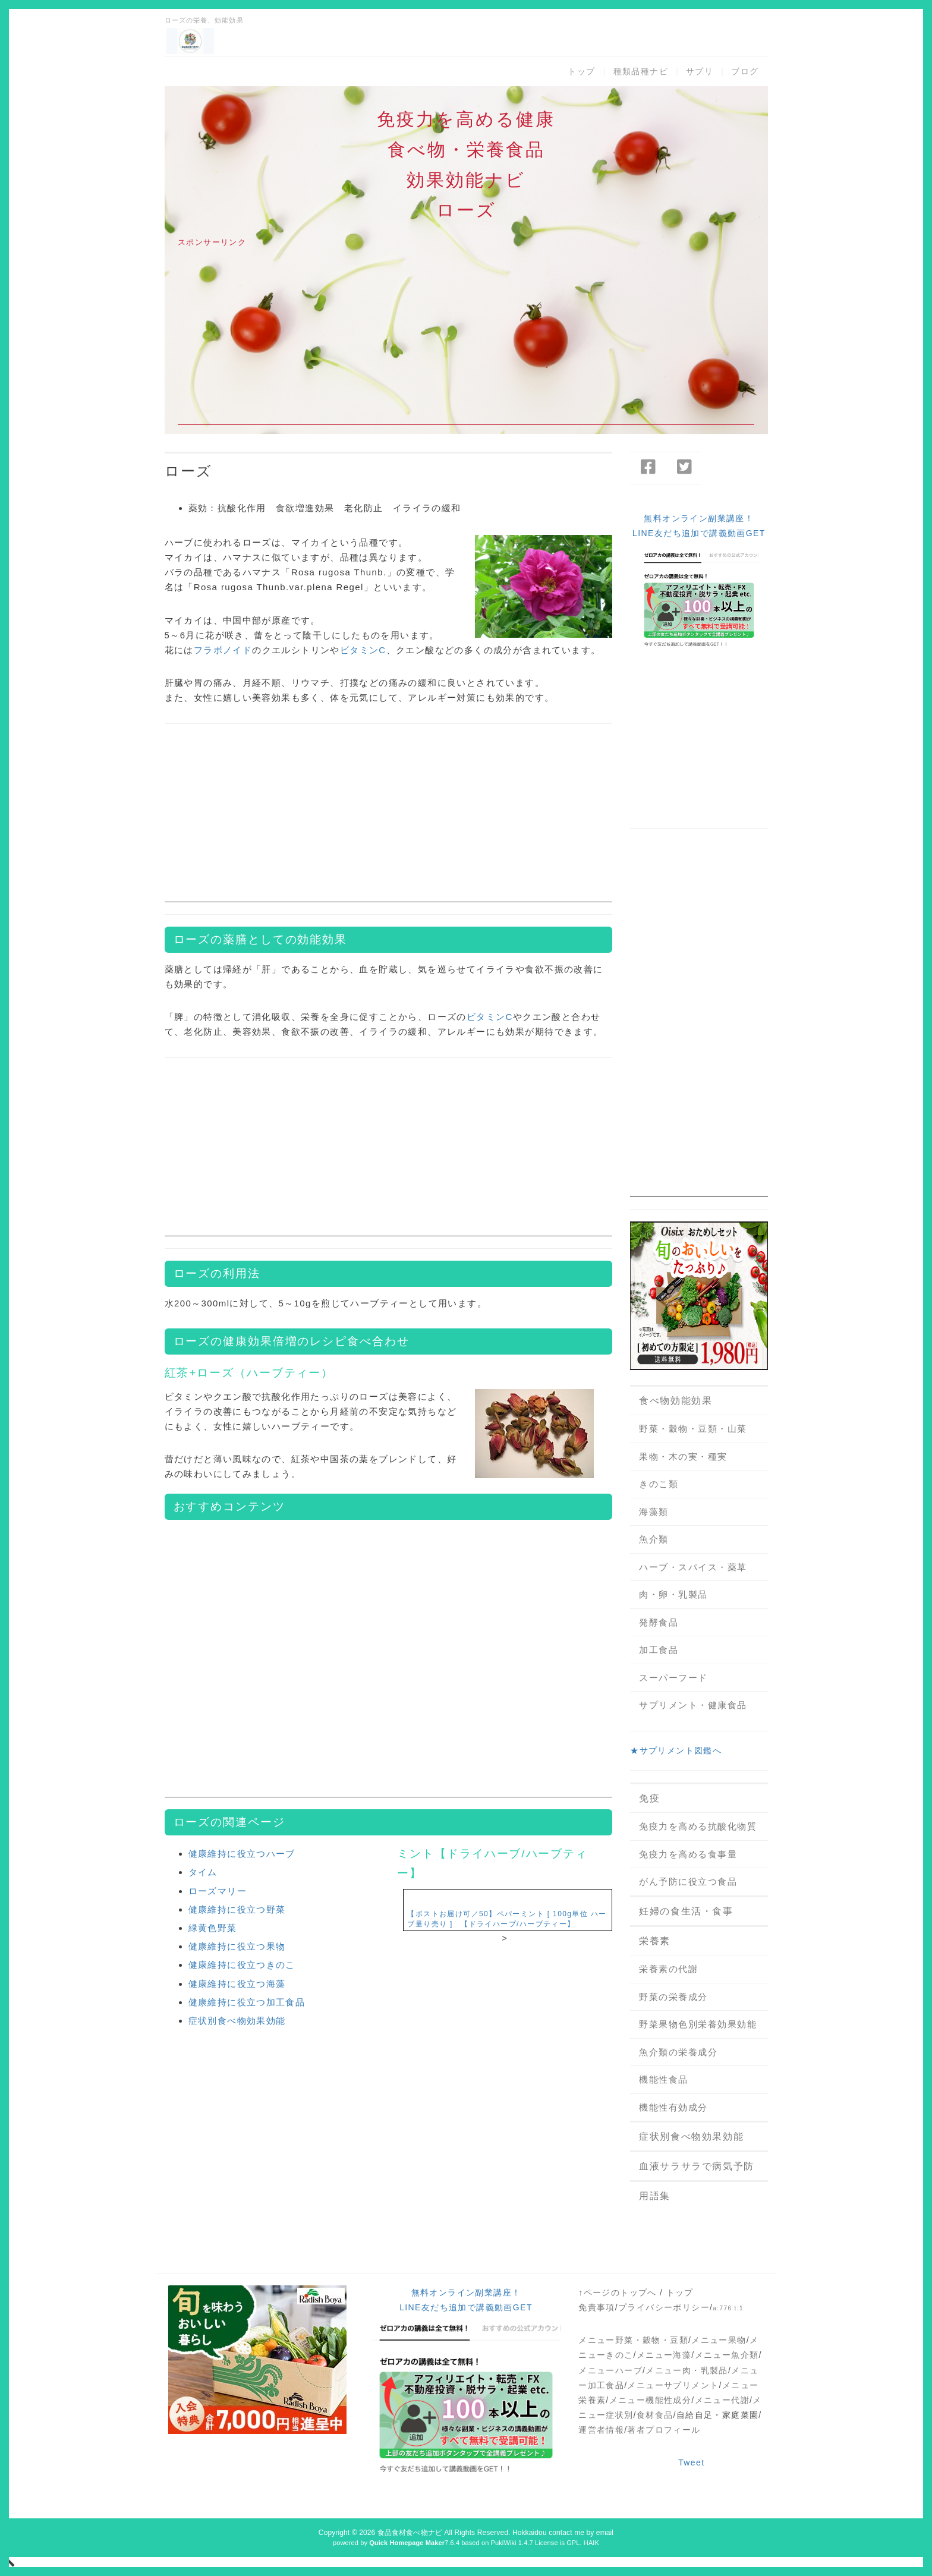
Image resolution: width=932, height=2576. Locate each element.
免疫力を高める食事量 (688, 1854)
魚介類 (654, 1539)
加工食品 (658, 1650)
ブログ (744, 71)
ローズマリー (217, 1891)
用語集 (654, 2196)
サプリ (699, 71)
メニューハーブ (610, 2370)
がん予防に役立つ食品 (688, 1881)
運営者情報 (601, 2430)
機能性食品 (663, 2079)
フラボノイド (223, 650)
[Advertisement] (466, 342)
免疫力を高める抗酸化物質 (698, 1826)
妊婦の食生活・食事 (686, 1911)
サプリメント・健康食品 (693, 1705)
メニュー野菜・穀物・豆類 (633, 2340)
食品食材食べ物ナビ (409, 2532)
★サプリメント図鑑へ (676, 1750)
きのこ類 (658, 1484)
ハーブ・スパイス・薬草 (693, 1567)
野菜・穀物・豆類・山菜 (693, 1429)
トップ (581, 71)
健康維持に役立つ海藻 (237, 1984)
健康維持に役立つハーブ (241, 1853)
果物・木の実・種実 (683, 1456)
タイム (203, 1872)
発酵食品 (658, 1622)
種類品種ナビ (640, 71)
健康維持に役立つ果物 (237, 1946)
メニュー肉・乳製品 (687, 2370)
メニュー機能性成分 (650, 2400)
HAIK (591, 2542)
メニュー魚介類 (727, 2355)
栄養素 (654, 1941)
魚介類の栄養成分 (678, 2052)
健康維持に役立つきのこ (241, 1965)
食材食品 (655, 2415)
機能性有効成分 (673, 2107)
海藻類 (654, 1512)
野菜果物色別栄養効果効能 (698, 2024)
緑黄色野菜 (212, 1928)
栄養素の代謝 (668, 1969)
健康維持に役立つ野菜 (237, 1909)
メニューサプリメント (673, 2385)
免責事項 (596, 2307)
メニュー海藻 (664, 2355)
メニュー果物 (718, 2340)
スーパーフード (673, 1678)
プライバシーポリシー (664, 2307)
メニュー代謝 (722, 2400)
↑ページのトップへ (617, 2292)
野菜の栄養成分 (673, 1997)
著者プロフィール (663, 2430)
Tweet (691, 2462)
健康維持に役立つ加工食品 (247, 2002)
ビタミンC (363, 650)
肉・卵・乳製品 (673, 1594)
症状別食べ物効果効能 (237, 2021)
